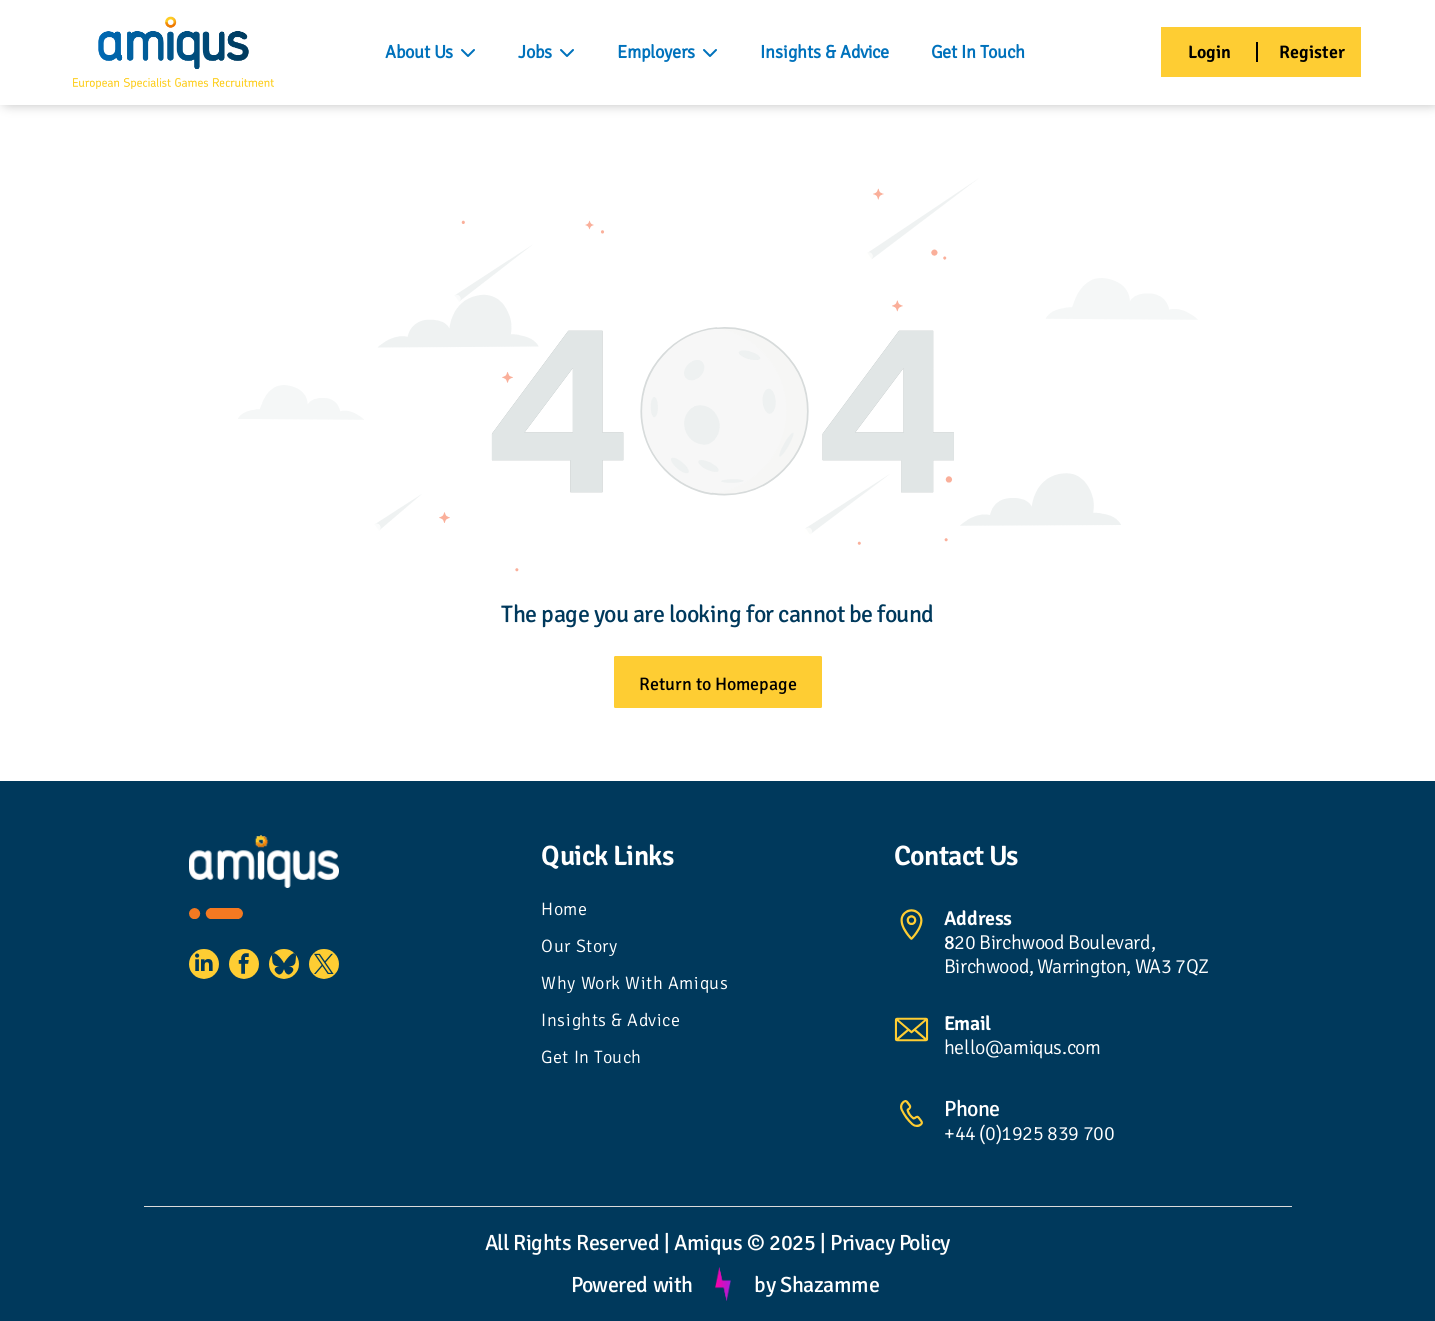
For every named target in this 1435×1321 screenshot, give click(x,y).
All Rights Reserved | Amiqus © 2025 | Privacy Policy (717, 1242)
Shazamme (829, 1284)
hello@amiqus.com (1022, 1047)
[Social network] (309, 971)
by (764, 1284)
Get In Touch (978, 52)
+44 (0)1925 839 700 (1029, 1133)
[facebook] (259, 971)
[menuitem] (717, 911)
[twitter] (359, 971)
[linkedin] (209, 971)
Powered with (632, 1284)
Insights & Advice (824, 52)
